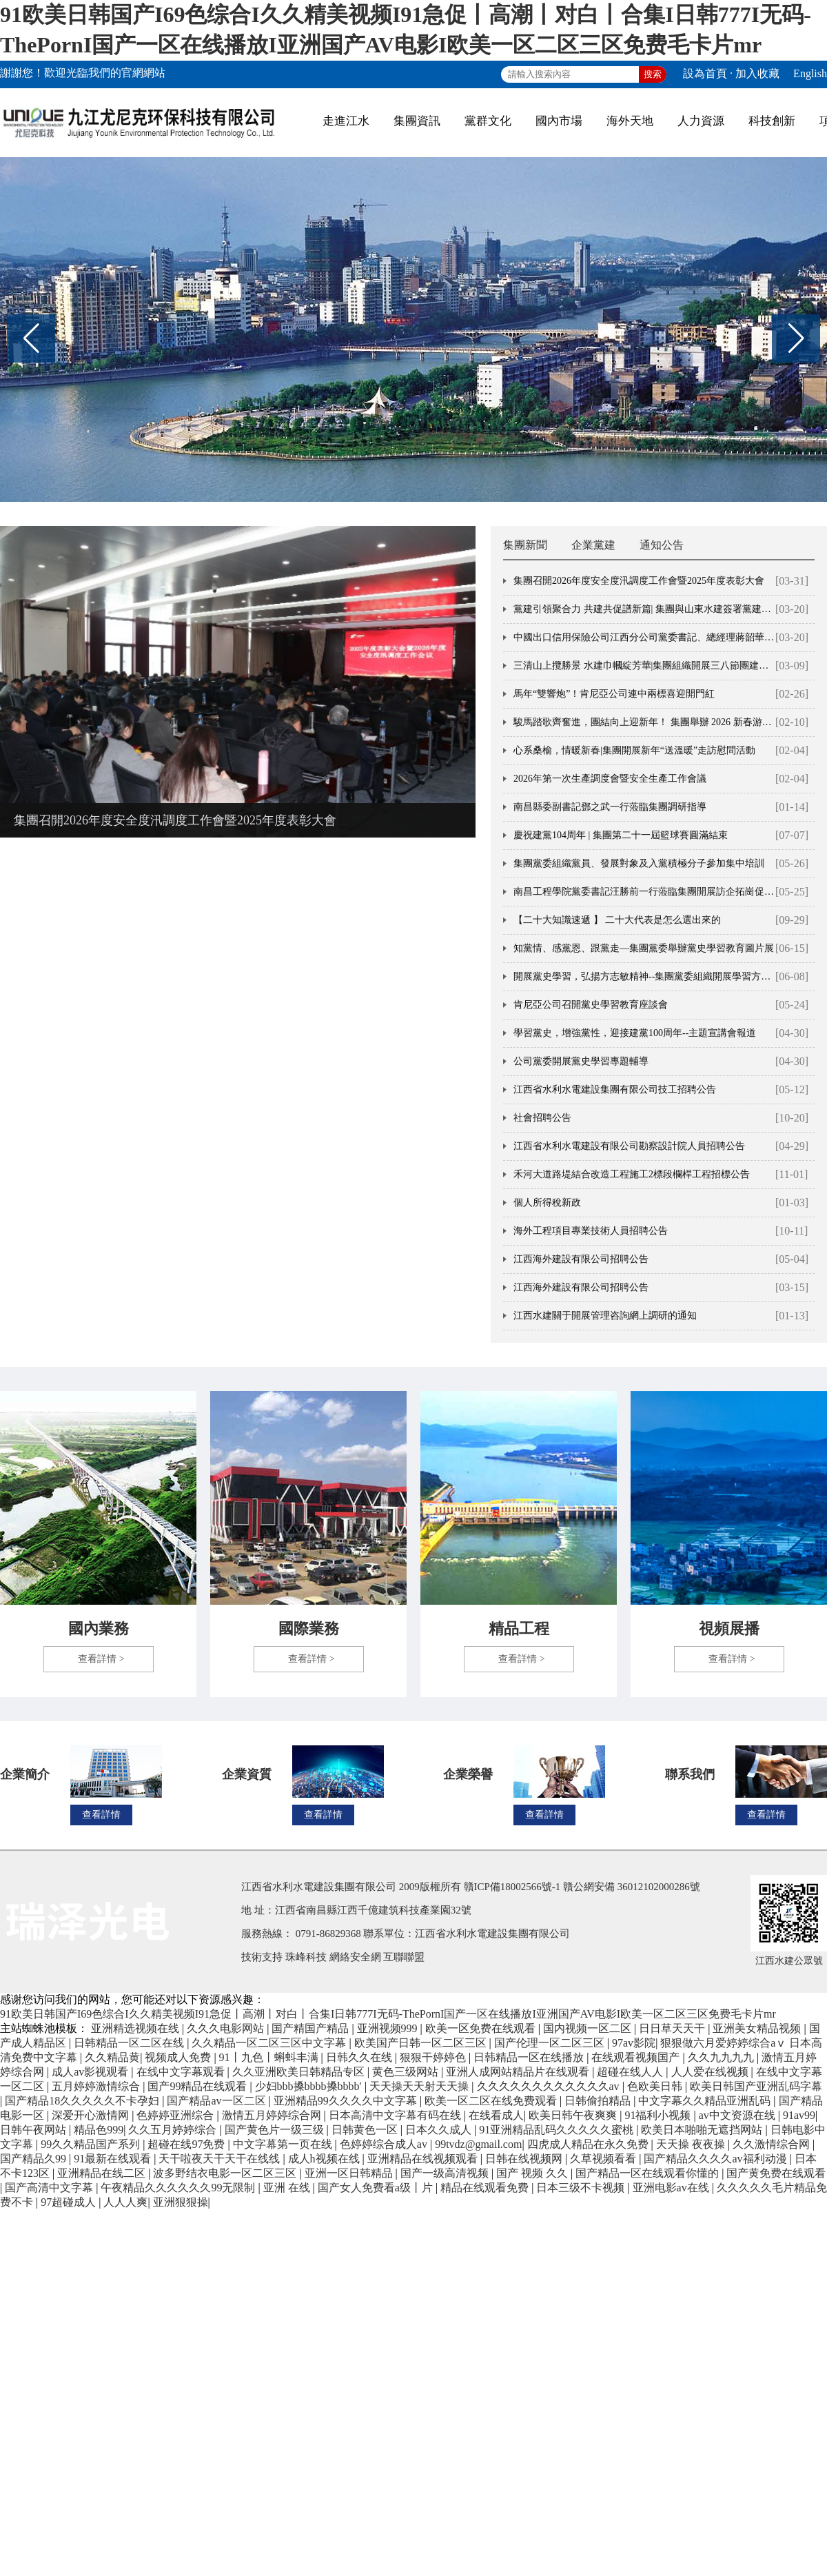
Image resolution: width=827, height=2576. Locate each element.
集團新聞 (525, 545)
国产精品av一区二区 (217, 2101)
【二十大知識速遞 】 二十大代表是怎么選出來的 (617, 920)
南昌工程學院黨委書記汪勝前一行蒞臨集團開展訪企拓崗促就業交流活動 (644, 891)
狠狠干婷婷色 (434, 2057)
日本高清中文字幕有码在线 (396, 2115)
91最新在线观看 (114, 2158)
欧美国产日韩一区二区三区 (421, 2043)
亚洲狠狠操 (180, 2202)
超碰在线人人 (631, 2072)
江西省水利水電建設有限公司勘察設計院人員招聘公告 (629, 1146)
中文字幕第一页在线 (284, 2144)
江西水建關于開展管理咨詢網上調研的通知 (605, 1315)
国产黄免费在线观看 (776, 2173)
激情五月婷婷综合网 (273, 2115)
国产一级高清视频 (445, 2173)
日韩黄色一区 (365, 2130)
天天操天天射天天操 (420, 2086)
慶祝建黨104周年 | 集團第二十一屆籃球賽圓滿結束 (620, 835)
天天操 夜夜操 (692, 2144)
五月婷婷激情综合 (97, 2086)
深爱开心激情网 (92, 2115)
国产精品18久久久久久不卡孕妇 (83, 2101)
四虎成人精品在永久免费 (589, 2144)
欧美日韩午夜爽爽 (574, 2115)
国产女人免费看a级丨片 (377, 2187)
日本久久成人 (439, 2130)
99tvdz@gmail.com (478, 2144)
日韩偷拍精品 (598, 2101)
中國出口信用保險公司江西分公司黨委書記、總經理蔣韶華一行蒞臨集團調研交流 (644, 637)
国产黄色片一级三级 (276, 2130)
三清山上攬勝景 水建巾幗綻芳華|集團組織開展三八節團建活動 (644, 665)
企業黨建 (593, 545)
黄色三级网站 (406, 2072)
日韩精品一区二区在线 (130, 2043)
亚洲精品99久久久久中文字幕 (347, 2101)
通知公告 (662, 545)
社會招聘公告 (542, 1118)
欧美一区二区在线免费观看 (492, 2101)
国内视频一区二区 (588, 2028)
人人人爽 (125, 2202)
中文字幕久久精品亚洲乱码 (705, 2101)
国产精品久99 (34, 2158)
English (810, 73)
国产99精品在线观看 (198, 2086)
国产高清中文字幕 (50, 2187)
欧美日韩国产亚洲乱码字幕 (756, 2086)
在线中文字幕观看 (181, 2072)
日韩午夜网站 (34, 2130)
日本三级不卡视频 (581, 2187)
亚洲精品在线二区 (102, 2173)
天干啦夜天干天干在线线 (221, 2158)
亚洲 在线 (288, 2187)
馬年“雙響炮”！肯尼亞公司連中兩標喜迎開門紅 (614, 694)
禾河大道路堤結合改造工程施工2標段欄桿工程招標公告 (631, 1174)
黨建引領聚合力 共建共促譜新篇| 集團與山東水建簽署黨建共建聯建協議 (644, 609)
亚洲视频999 (388, 2028)
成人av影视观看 (91, 2072)
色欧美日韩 (656, 2086)
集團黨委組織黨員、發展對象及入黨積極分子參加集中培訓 (638, 863)
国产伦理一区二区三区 (550, 2043)
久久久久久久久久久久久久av (549, 2086)
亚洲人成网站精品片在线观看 (519, 2072)
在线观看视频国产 (636, 2057)
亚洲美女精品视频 (758, 2028)
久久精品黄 (112, 2057)
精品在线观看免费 (485, 2187)
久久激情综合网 (773, 2144)
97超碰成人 (70, 2202)
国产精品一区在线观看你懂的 (648, 2173)
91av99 (799, 2115)
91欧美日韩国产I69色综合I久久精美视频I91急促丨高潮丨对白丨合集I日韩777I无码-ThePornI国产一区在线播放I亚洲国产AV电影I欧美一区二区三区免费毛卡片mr (388, 2014)
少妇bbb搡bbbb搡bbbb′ (310, 2086)
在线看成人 (496, 2115)
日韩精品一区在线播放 (529, 2057)
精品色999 (98, 2130)
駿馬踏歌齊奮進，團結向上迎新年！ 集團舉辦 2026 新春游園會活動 (644, 722)
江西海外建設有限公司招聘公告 (581, 1259)
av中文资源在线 (738, 2115)
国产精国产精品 (311, 2028)
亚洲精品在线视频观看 (423, 2158)
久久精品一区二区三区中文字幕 (270, 2043)
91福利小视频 (658, 2115)
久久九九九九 (722, 2057)
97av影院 (633, 2043)
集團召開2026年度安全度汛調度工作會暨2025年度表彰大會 (175, 820)
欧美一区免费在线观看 (481, 2028)
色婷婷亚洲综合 (176, 2115)
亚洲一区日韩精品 (350, 2173)
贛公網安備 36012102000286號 (631, 1886)
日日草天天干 (673, 2028)
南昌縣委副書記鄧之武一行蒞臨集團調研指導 (609, 807)
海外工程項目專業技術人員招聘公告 (590, 1231)
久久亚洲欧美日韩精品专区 (299, 2072)
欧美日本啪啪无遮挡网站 (703, 2130)
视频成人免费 (179, 2057)
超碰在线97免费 (187, 2144)
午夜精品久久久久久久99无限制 (179, 2187)
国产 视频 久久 (533, 2173)
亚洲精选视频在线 (136, 2028)
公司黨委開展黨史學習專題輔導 (581, 1061)
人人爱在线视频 (711, 2072)
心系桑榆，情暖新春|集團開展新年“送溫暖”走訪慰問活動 (634, 750)
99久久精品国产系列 (92, 2144)
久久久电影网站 (227, 2028)
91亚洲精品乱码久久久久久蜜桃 (557, 2130)
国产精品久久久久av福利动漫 (716, 2158)
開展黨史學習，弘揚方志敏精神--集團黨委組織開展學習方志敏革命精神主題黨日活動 (644, 976)
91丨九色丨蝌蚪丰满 (270, 2057)
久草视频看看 (604, 2158)
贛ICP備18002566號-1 (512, 1886)
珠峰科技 (306, 1957)
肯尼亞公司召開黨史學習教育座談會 (590, 1005)
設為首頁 (705, 73)
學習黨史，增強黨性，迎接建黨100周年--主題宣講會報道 (634, 1033)
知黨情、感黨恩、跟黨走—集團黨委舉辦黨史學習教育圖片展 (643, 948)
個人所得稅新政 (547, 1202)
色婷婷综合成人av (385, 2144)
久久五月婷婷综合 (173, 2130)
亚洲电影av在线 (672, 2187)
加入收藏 (757, 73)
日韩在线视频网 (525, 2158)
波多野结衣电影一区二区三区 (226, 2173)
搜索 (653, 74)
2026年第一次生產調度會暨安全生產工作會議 (609, 778)
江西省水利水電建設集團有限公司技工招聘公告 (614, 1089)
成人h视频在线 (325, 2158)
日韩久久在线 (360, 2057)
